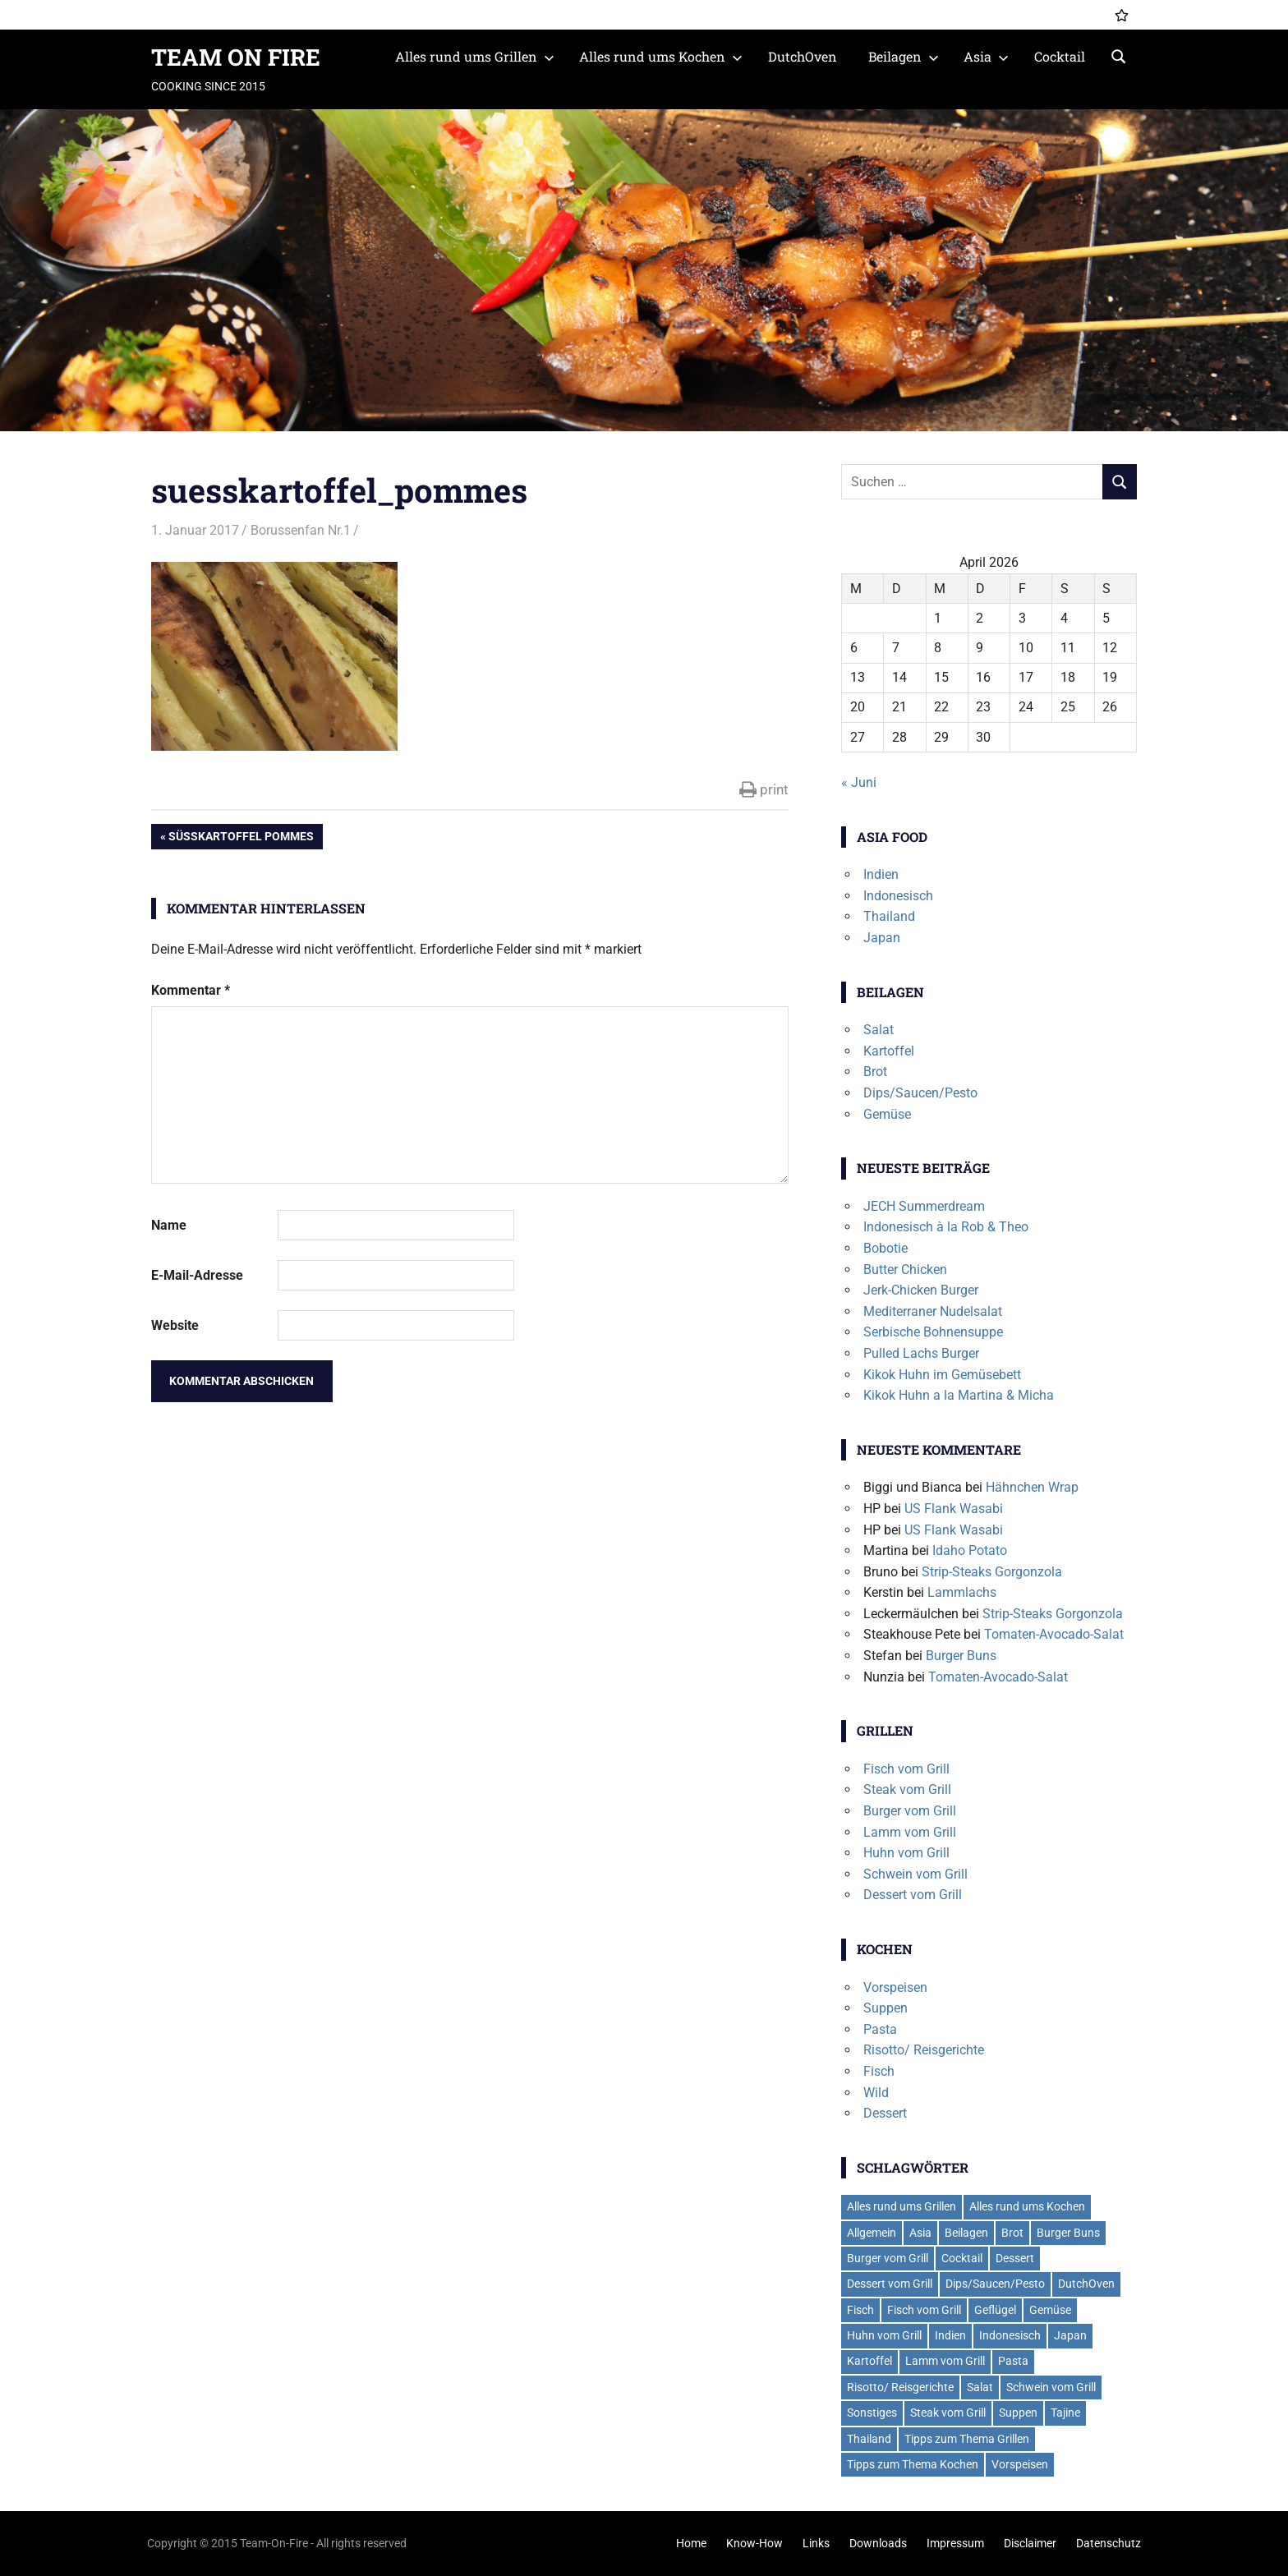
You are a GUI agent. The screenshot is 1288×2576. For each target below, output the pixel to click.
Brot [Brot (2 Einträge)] (1012, 2232)
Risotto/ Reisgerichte (923, 2050)
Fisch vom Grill (906, 1769)
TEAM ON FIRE (235, 57)
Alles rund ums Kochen (661, 56)
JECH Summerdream (924, 1206)
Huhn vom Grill (906, 1853)
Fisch (879, 2071)
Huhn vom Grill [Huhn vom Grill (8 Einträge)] (884, 2335)
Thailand (889, 916)
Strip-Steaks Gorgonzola (992, 1572)
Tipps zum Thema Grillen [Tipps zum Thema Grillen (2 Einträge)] (966, 2438)
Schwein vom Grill (915, 1874)
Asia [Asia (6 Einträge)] (920, 2232)
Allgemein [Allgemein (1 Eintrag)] (871, 2232)
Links (816, 2543)
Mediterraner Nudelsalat (932, 1311)
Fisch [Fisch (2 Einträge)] (860, 2309)
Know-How (754, 2543)
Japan (881, 937)
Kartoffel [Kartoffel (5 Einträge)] (869, 2360)
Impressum (955, 2543)
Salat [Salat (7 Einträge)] (980, 2387)
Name (168, 1225)
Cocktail (1059, 56)
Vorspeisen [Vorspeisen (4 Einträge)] (1019, 2464)
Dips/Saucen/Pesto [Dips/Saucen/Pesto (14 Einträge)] (995, 2283)
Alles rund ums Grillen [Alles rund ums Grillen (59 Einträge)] (901, 2206)
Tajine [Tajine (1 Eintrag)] (1065, 2412)
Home (691, 2543)
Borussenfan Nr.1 (301, 530)
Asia (986, 56)
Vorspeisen (895, 1987)
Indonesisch (898, 896)
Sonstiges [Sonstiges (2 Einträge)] (872, 2412)
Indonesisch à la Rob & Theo (945, 1227)
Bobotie (885, 1248)
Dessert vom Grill (912, 1894)
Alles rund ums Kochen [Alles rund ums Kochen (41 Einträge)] (1027, 2206)
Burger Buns (961, 1655)
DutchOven (802, 56)
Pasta (880, 2029)
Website (175, 1325)
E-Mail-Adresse (197, 1275)
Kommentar (190, 990)
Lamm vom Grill (909, 1832)
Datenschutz (1108, 2543)
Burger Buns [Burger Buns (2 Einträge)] (1068, 2232)
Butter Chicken (905, 1269)
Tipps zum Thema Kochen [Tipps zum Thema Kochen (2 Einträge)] (912, 2464)
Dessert (885, 2113)
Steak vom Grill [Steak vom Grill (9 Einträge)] (948, 2412)
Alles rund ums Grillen (474, 56)
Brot (875, 1071)
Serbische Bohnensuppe (933, 1332)
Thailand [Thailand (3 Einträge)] (869, 2438)
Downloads (878, 2543)
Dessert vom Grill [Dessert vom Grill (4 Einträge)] (889, 2283)
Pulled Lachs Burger (921, 1353)
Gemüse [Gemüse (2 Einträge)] (1050, 2309)
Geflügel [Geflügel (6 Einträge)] (995, 2309)
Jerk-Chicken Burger (920, 1290)
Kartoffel (888, 1051)
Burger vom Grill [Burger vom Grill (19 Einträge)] (887, 2258)
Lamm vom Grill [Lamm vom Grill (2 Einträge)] (945, 2360)
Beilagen (903, 56)
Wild (876, 2092)
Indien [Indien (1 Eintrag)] (950, 2335)
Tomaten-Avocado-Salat (1054, 1634)
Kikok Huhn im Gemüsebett (942, 1374)
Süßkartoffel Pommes (241, 837)
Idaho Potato (969, 1550)
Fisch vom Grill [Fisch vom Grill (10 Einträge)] (924, 2309)
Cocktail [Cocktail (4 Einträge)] (961, 2258)
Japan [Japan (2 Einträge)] (1070, 2335)
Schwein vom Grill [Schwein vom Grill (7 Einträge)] (1051, 2387)
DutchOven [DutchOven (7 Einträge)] (1086, 2283)
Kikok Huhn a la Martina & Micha (958, 1395)
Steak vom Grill (907, 1789)
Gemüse (887, 1114)
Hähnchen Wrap (1032, 1487)
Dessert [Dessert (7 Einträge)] (1015, 2258)
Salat (878, 1029)
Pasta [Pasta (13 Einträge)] (1013, 2360)
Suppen (885, 2008)
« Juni (858, 782)
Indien (881, 874)
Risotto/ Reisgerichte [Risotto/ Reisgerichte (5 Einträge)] (900, 2387)
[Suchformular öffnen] (1119, 55)
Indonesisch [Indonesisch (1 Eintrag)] (1010, 2335)
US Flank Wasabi (953, 1508)
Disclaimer (1030, 2543)
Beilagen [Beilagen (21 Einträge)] (966, 2232)
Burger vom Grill (909, 1811)
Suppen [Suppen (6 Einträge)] (1018, 2412)
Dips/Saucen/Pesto (920, 1093)
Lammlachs (961, 1592)
